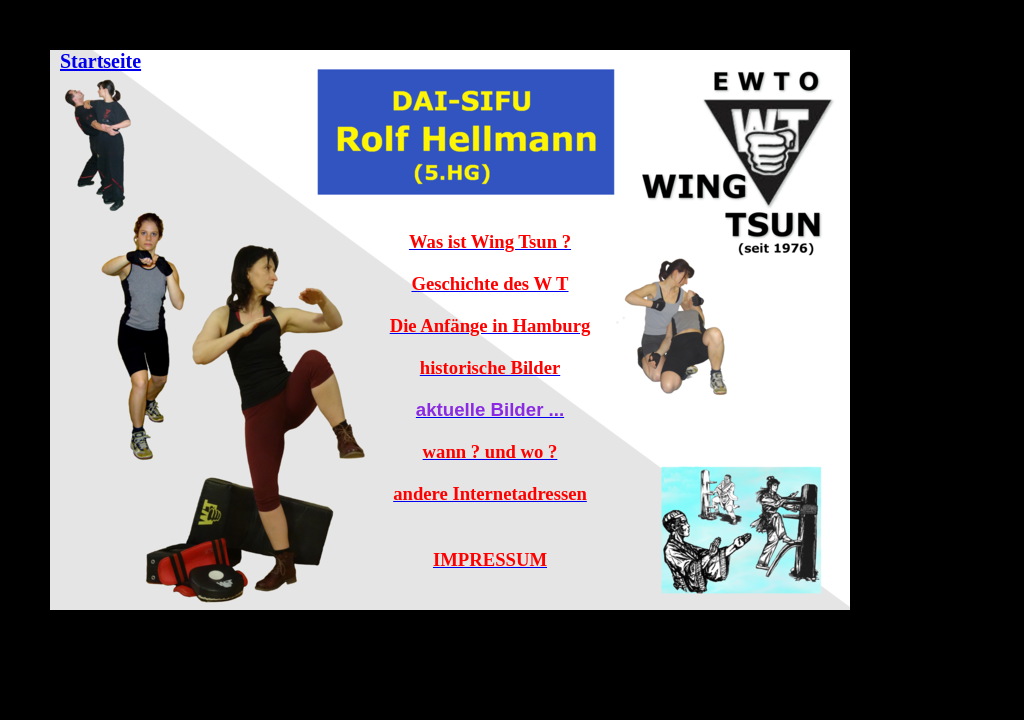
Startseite (100, 61)
